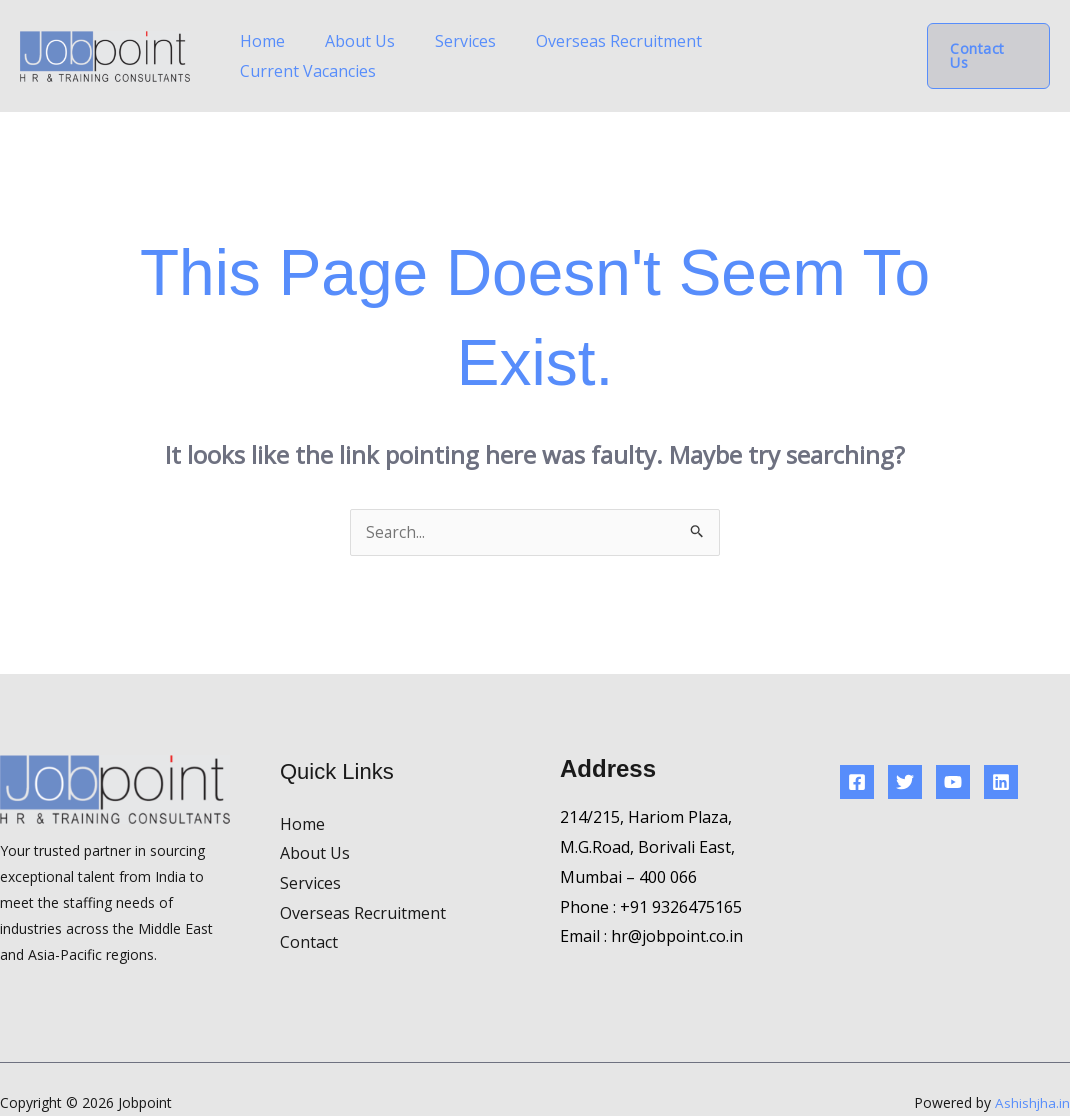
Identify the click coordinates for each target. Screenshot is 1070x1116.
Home (351, 42)
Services (514, 42)
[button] (988, 42)
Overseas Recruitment (648, 42)
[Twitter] (905, 755)
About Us (429, 42)
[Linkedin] (1001, 755)
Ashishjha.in (1032, 1075)
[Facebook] (857, 755)
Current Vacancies (819, 42)
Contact (309, 915)
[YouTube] (953, 755)
